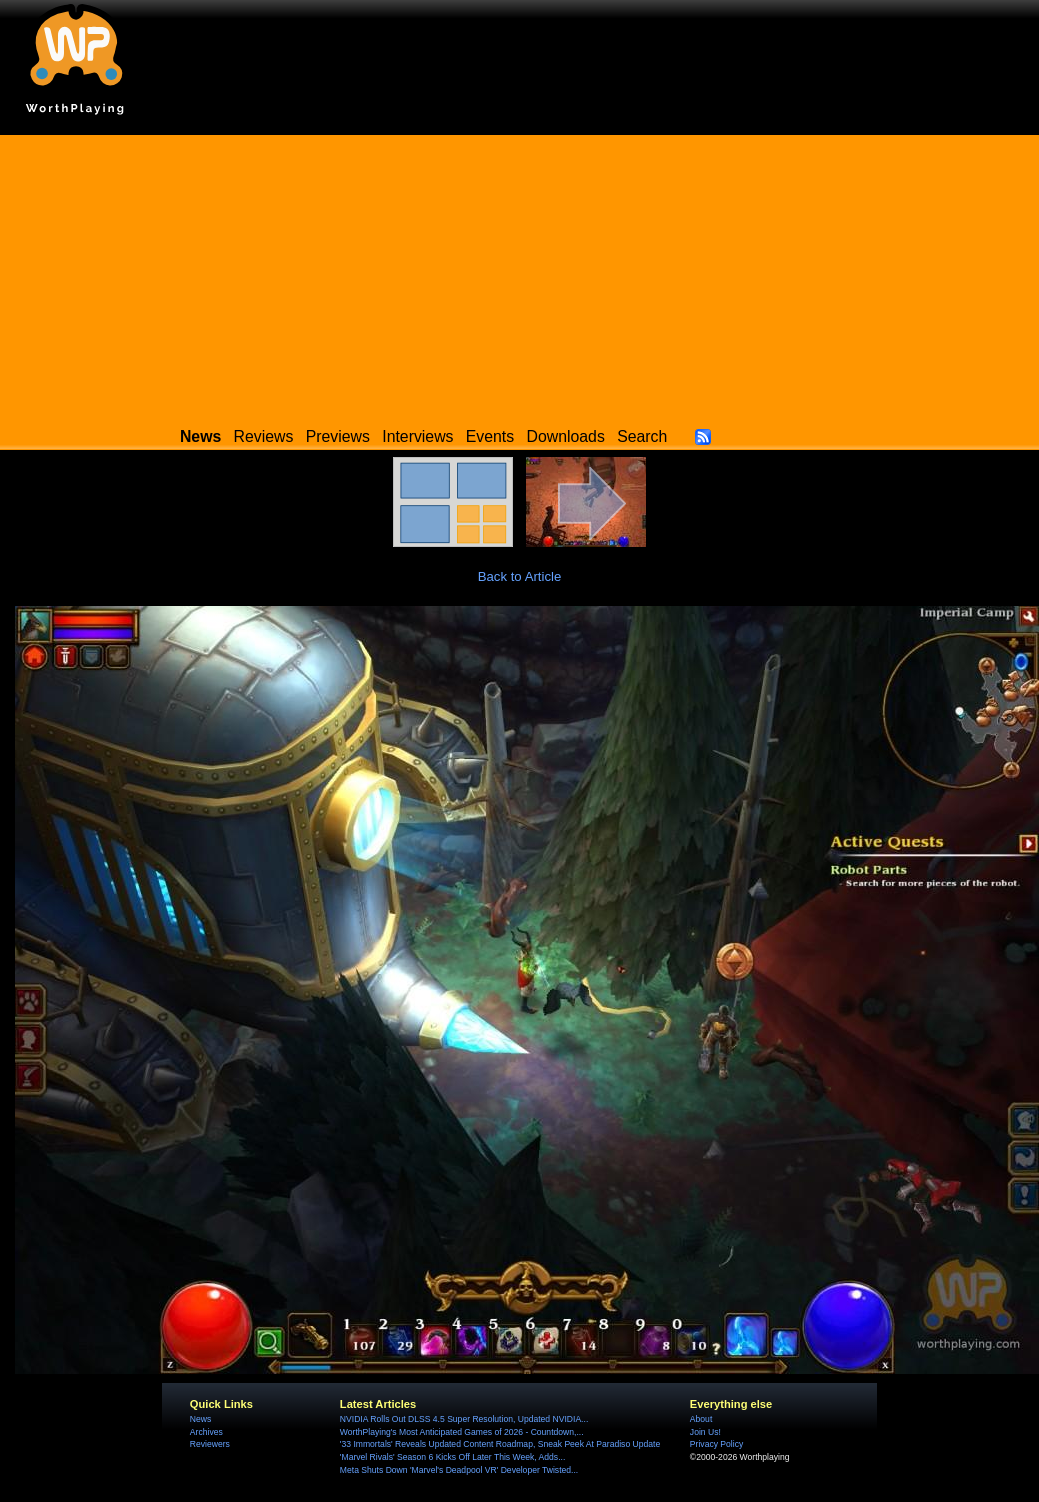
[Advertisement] (520, 275)
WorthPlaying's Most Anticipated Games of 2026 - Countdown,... (462, 1432)
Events (490, 436)
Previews (338, 436)
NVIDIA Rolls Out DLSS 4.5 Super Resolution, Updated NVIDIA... (464, 1419)
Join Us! (705, 1432)
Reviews (264, 436)
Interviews (417, 436)
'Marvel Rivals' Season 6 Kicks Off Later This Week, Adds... (452, 1457)
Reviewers (210, 1444)
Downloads (566, 436)
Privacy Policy (716, 1444)
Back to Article (520, 576)
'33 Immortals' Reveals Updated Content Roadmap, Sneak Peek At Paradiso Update (500, 1444)
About (701, 1419)
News (200, 1419)
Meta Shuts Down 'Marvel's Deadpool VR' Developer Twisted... (459, 1470)
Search (642, 436)
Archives (206, 1432)
